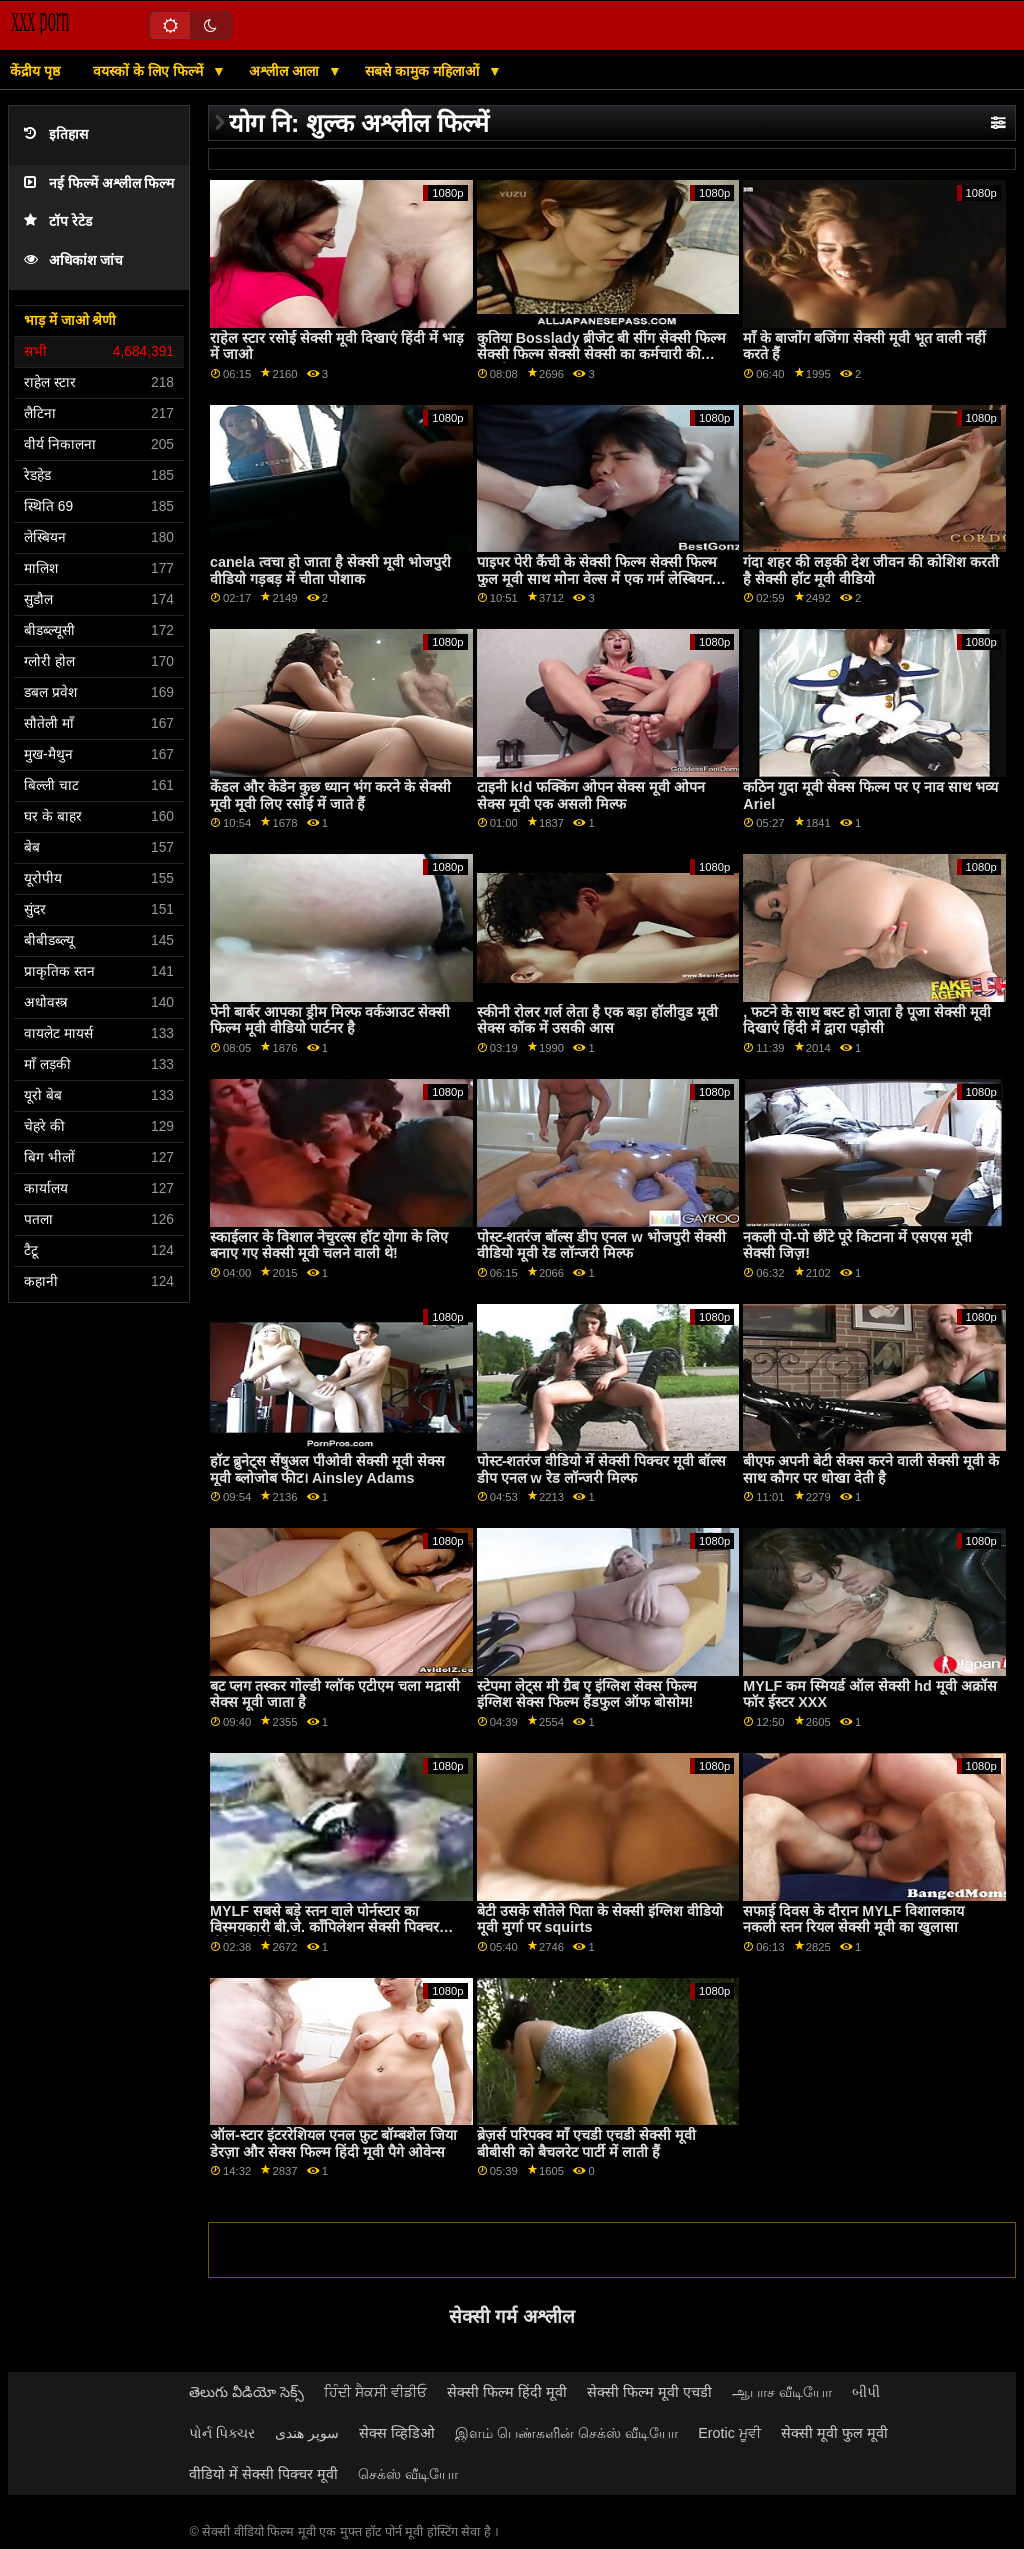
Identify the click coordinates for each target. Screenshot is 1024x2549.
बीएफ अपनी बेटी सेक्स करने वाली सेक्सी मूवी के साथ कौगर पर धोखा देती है (871, 1469)
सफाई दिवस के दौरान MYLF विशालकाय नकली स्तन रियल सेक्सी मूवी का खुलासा (853, 1919)
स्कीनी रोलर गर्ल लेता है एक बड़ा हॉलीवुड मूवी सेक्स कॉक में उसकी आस (597, 1020)
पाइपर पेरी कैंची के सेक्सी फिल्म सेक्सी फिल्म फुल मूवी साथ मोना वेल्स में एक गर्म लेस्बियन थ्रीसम (597, 578)
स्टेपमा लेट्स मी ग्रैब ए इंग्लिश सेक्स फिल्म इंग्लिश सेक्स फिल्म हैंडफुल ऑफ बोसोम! (587, 1694)
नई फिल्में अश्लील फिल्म (99, 183)
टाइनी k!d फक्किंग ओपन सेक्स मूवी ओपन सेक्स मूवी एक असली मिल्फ (591, 795)
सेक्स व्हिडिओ (397, 2433)
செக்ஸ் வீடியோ (408, 2474)
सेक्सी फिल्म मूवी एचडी (649, 2392)
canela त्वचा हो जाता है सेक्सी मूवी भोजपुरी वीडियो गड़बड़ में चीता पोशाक (330, 570)
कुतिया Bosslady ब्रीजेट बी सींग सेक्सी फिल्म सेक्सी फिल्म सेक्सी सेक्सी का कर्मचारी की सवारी (602, 354)
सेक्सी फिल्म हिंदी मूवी (507, 2392)
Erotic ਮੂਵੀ (729, 2433)
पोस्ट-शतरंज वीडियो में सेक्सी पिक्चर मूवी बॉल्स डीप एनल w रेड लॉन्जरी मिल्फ (602, 1469)
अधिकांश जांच (73, 260)
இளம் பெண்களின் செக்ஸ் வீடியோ (566, 2433)
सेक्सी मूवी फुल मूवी (834, 2433)
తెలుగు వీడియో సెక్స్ (246, 2392)
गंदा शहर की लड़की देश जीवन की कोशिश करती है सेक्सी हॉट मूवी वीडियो (871, 570)
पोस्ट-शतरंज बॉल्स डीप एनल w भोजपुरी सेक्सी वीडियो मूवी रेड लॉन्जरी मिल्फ (601, 1245)
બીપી (866, 2392)
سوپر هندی (307, 2433)
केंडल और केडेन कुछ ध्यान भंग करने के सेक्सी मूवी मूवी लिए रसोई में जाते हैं (330, 795)
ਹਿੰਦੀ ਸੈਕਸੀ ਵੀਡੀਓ (375, 2392)
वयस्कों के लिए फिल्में (150, 71)
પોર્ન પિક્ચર (222, 2433)
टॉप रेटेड (58, 221)
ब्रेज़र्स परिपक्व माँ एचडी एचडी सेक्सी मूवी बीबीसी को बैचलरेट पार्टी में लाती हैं (586, 2143)
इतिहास (56, 134)
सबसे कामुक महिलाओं (424, 71)
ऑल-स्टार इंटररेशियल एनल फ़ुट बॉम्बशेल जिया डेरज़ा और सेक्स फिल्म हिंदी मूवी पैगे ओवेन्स (333, 2143)
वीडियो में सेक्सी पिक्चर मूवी (263, 2474)
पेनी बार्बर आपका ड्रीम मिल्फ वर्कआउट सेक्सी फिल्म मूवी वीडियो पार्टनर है (330, 1020)
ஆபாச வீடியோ (782, 2392)
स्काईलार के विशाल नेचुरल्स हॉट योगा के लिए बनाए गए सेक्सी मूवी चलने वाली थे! (329, 1245)
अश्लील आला (286, 71)
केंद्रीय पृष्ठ (35, 71)
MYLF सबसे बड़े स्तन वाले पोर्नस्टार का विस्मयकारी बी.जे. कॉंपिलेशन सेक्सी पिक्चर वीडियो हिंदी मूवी (324, 1927)
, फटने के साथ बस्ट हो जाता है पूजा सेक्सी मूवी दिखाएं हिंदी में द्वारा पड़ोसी (867, 1020)
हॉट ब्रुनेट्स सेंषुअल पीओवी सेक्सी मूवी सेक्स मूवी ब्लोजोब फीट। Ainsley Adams (327, 1469)
